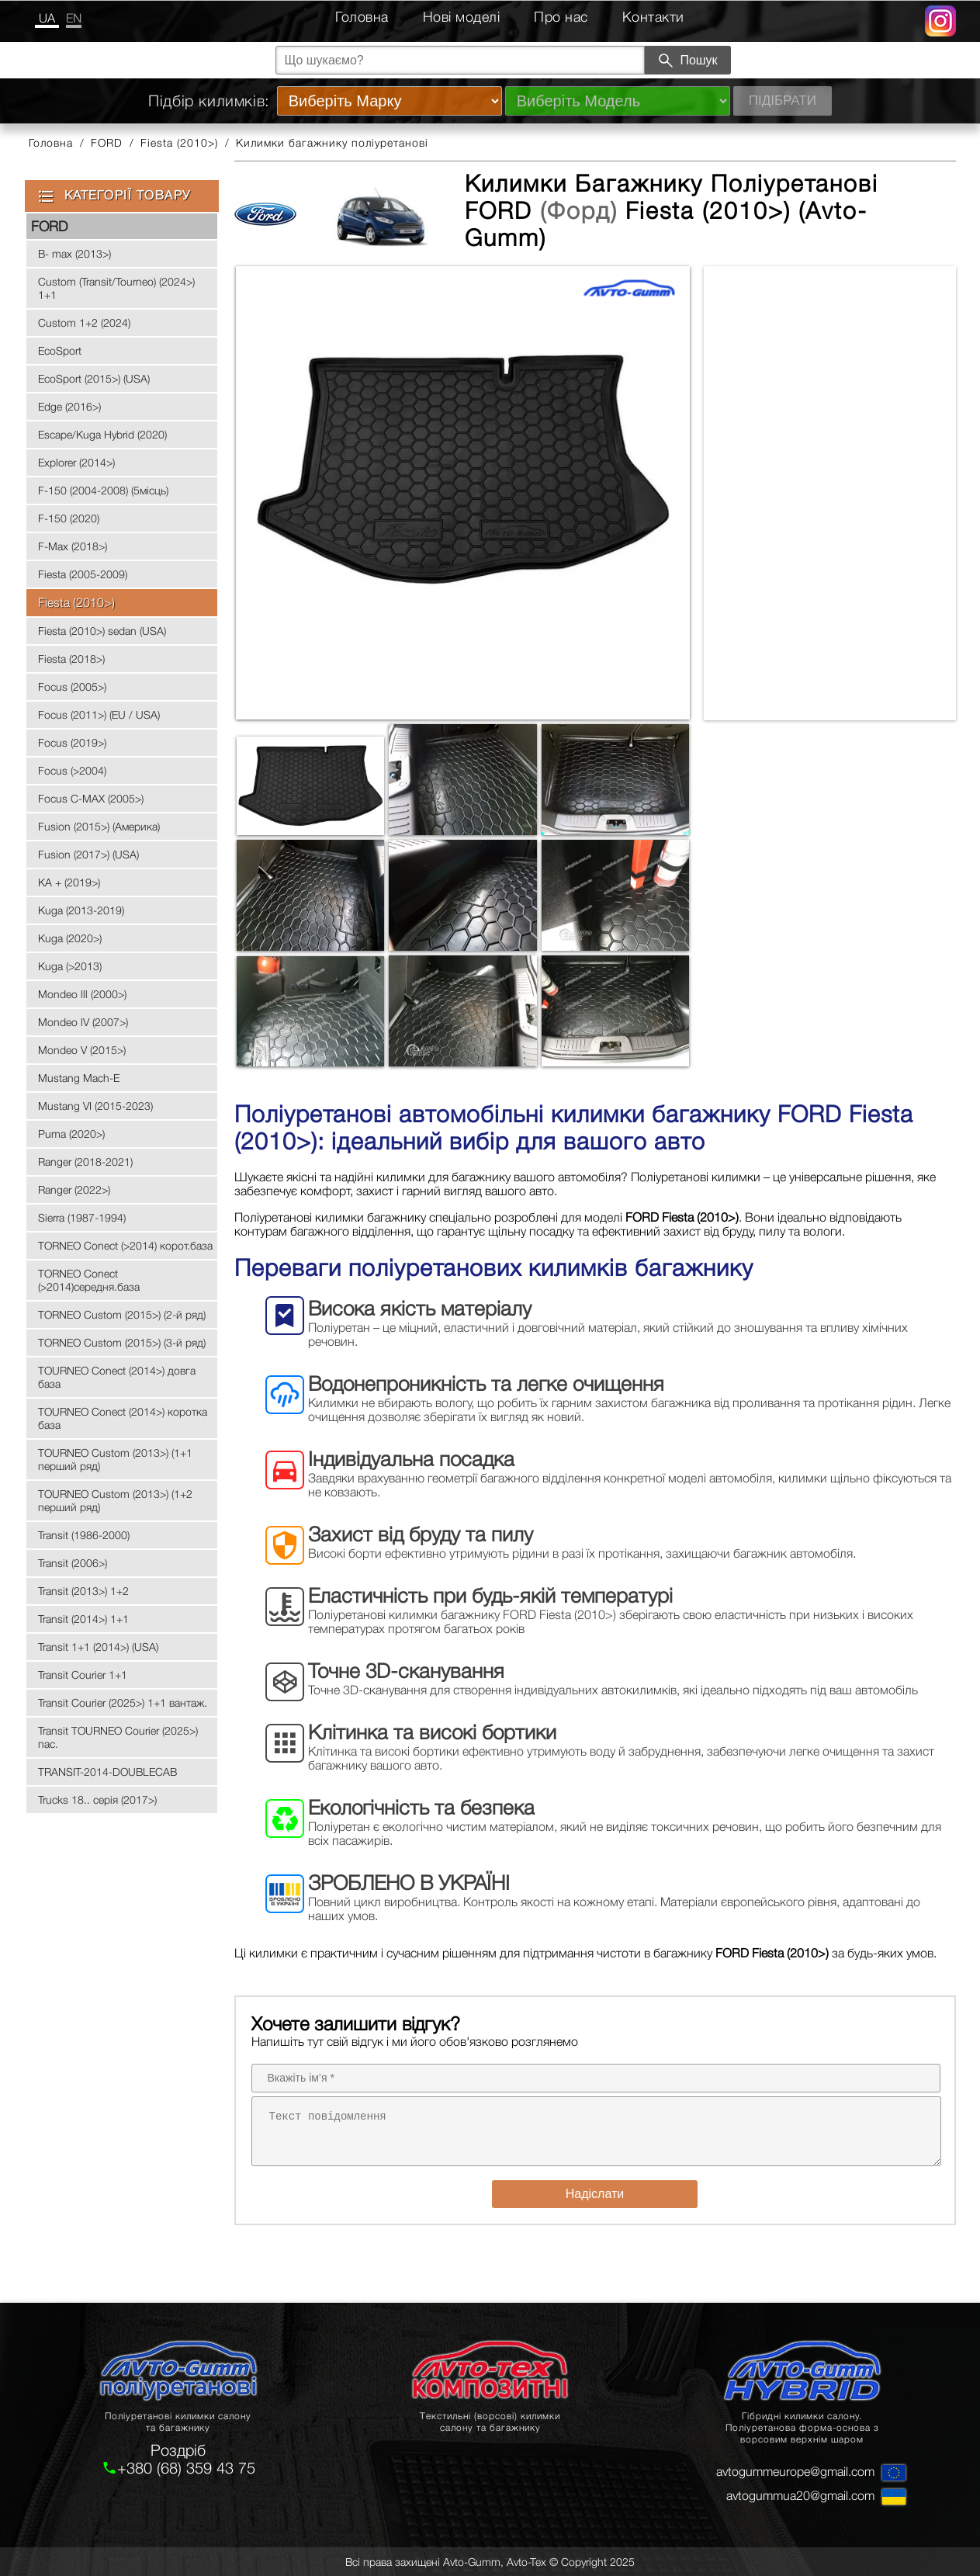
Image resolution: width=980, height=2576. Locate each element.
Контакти (653, 17)
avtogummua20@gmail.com (800, 2495)
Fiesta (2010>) (179, 142)
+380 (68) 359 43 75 (186, 2468)
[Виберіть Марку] (389, 101)
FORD (107, 142)
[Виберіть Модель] (617, 101)
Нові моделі (461, 17)
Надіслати (595, 2193)
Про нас (561, 17)
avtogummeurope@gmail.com (795, 2471)
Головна (362, 17)
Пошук (687, 60)
